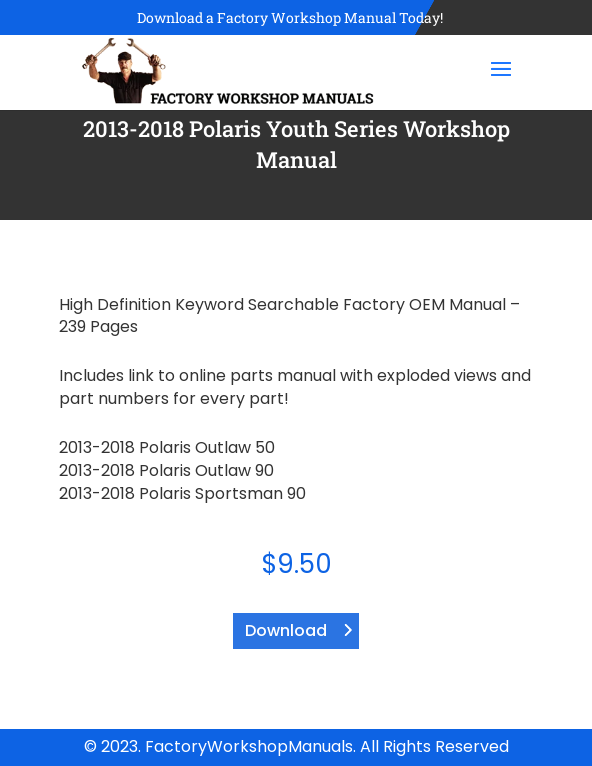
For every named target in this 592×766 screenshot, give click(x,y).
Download (286, 630)
